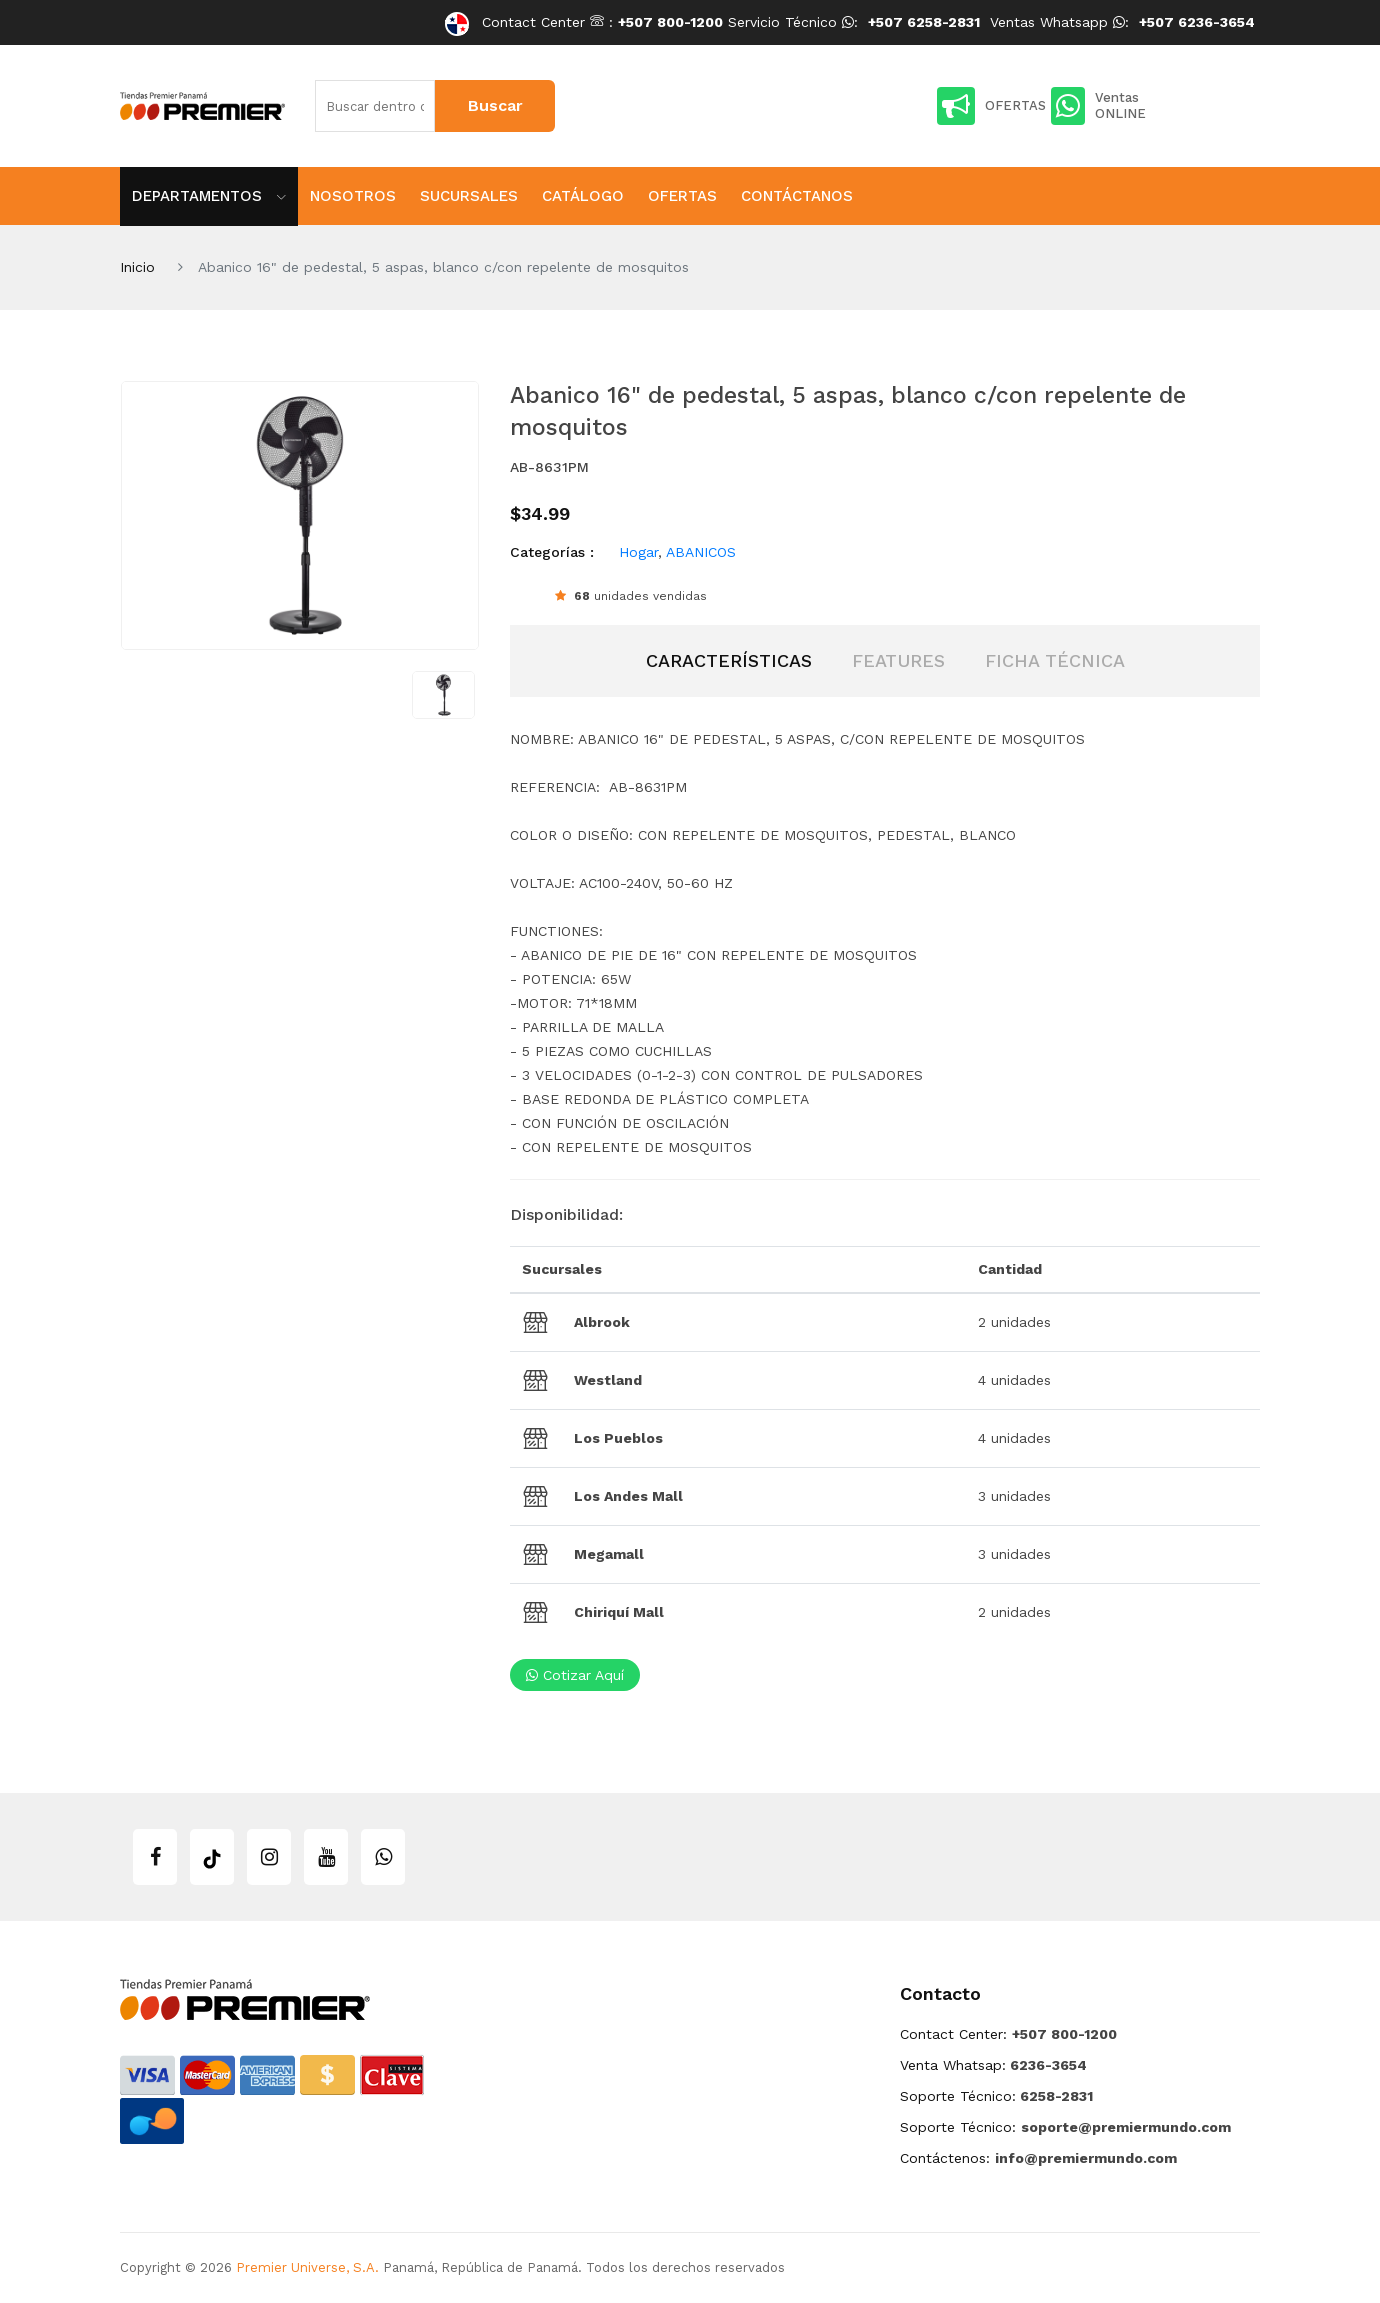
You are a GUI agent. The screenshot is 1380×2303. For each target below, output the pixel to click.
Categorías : (552, 552)
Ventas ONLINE (1098, 106)
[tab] (729, 661)
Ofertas (682, 196)
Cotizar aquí (575, 1675)
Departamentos (209, 196)
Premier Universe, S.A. (307, 2267)
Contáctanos (797, 196)
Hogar (638, 552)
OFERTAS (991, 106)
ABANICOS (701, 552)
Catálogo (583, 196)
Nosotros (353, 196)
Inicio (137, 267)
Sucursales (469, 196)
